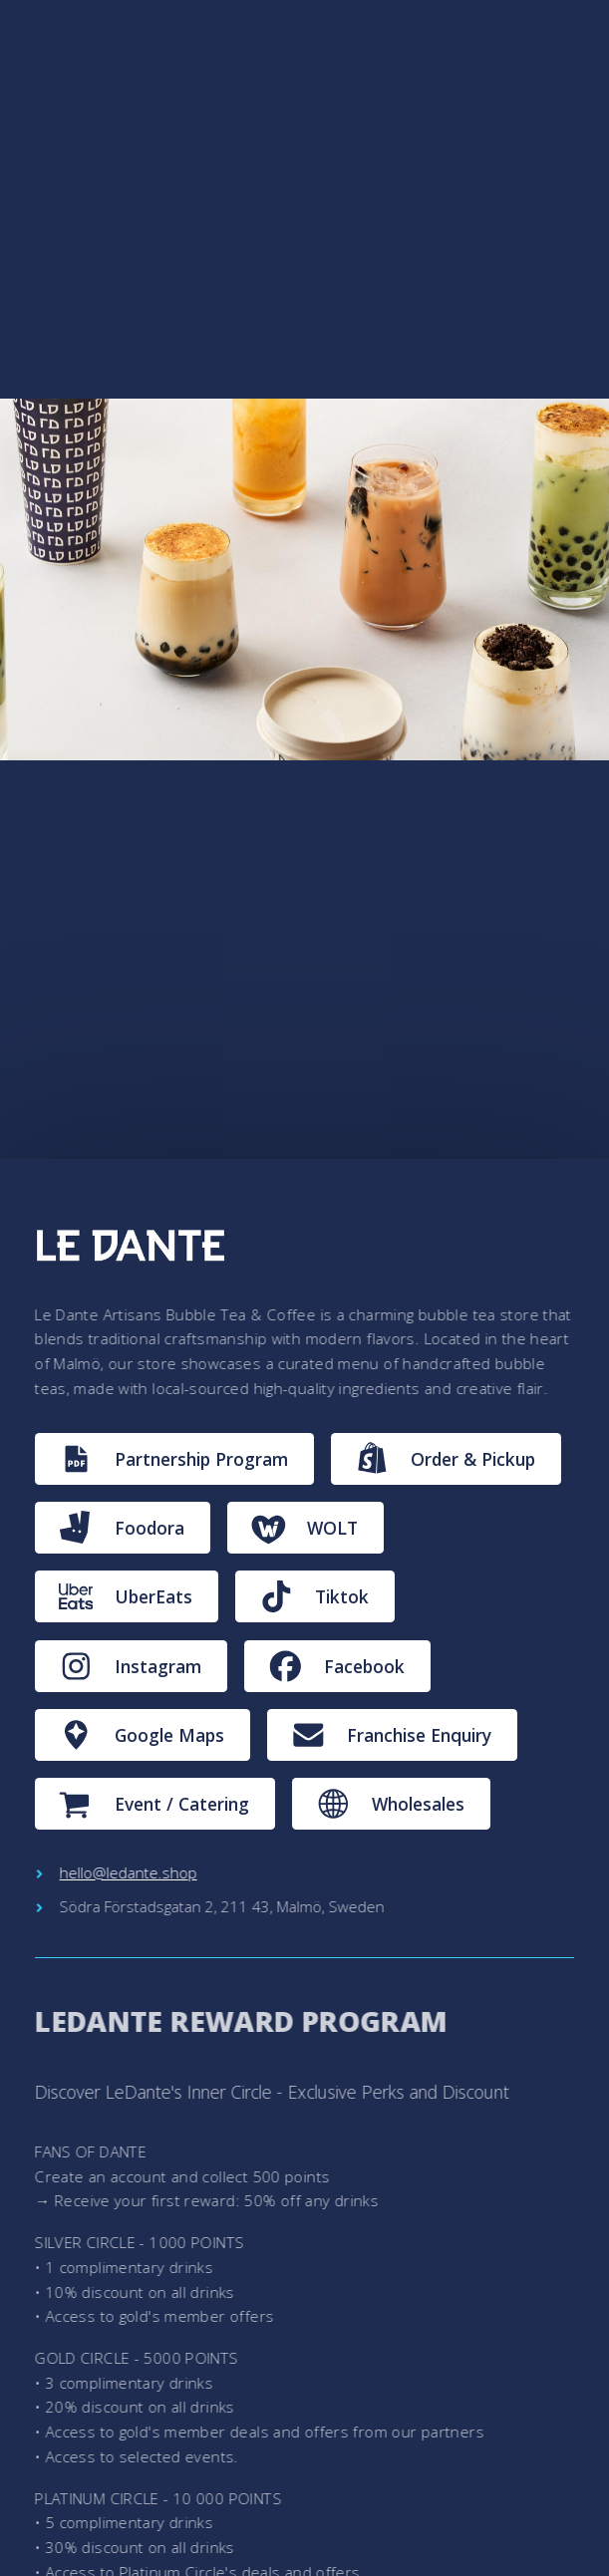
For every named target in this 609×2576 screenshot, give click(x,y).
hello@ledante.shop (128, 1872)
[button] (174, 1459)
